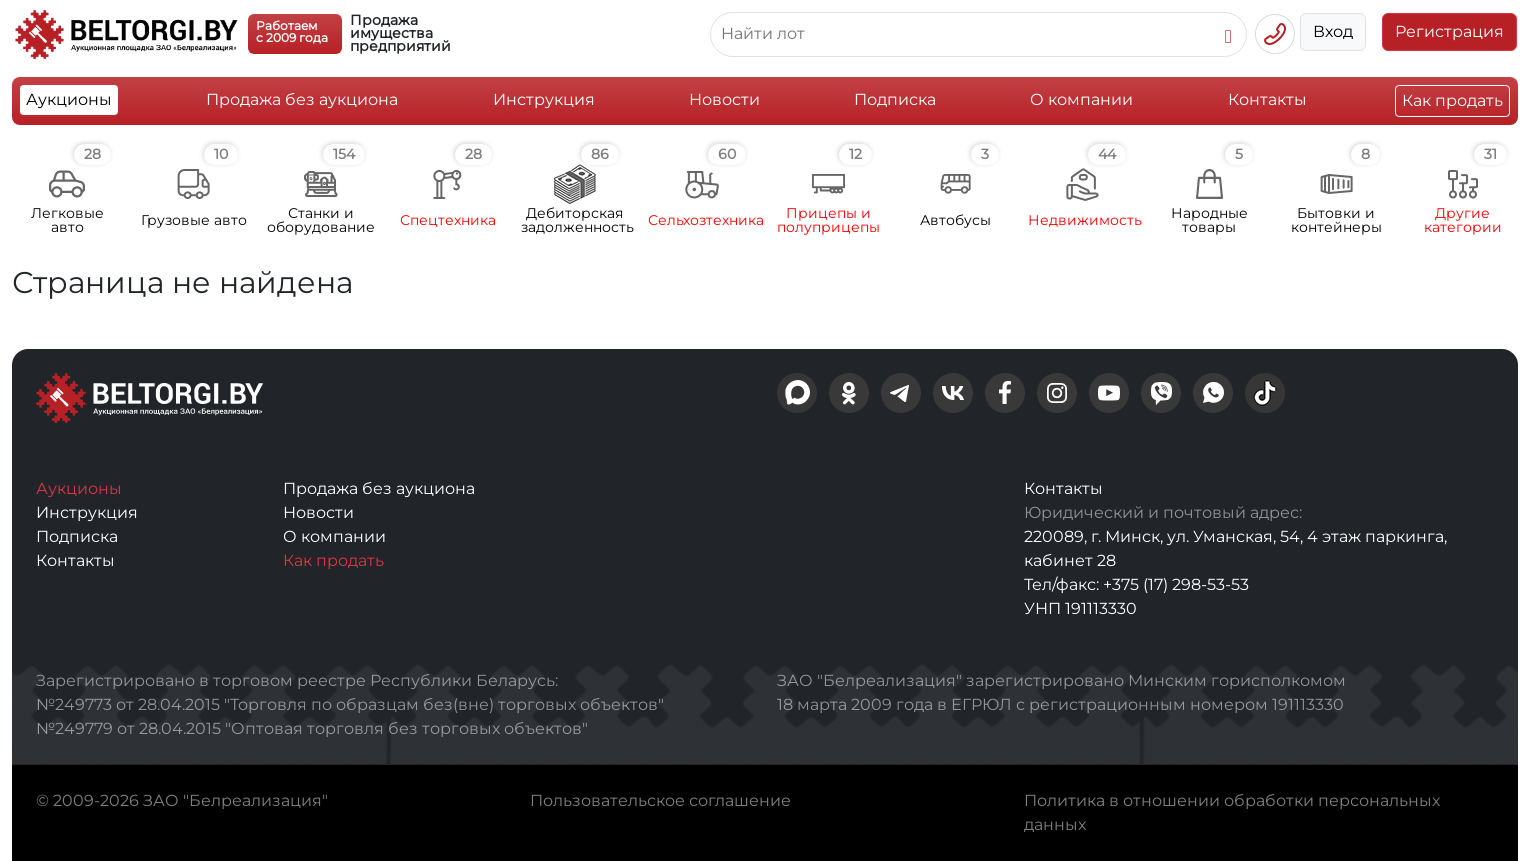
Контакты (1267, 99)
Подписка (895, 99)
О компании (1081, 99)
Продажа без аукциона (302, 99)
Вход (1333, 31)
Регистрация (1449, 31)
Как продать (1452, 100)
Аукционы (69, 99)
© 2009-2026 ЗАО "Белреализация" (182, 800)
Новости (724, 99)
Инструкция (544, 99)
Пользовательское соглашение (660, 800)
